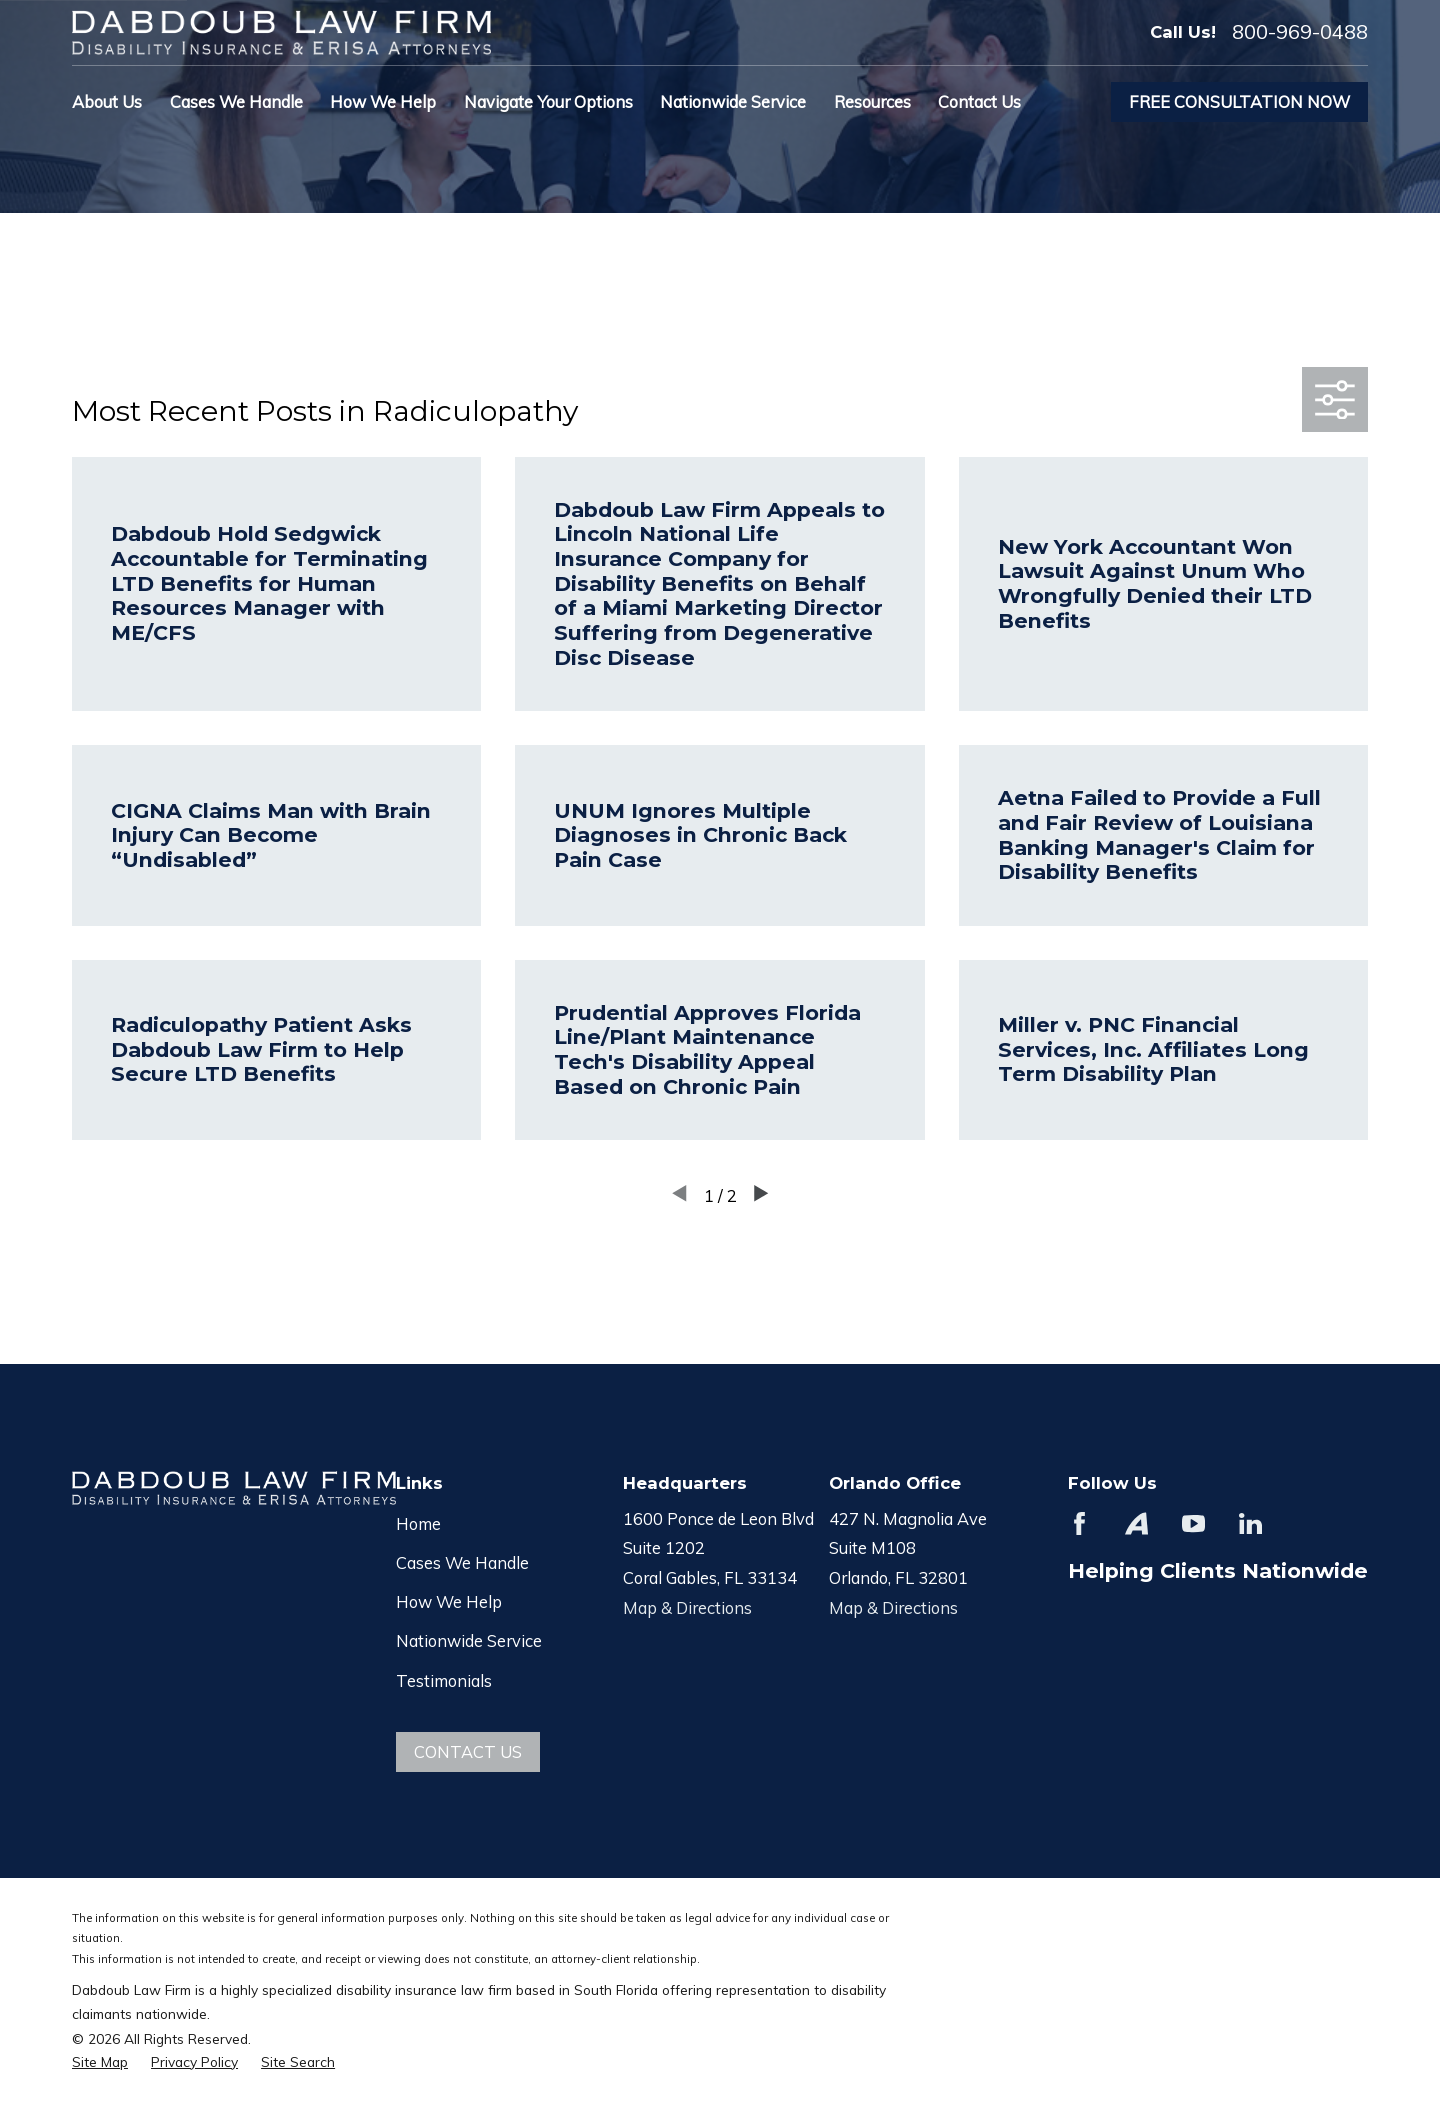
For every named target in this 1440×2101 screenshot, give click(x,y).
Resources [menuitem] (872, 101)
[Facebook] (1079, 1523)
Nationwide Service (469, 1640)
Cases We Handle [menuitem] (236, 101)
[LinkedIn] (1250, 1523)
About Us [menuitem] (107, 101)
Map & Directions (687, 1607)
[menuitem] (100, 2061)
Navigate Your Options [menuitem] (548, 101)
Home (418, 1523)
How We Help (449, 1601)
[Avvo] (1136, 1523)
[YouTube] (1193, 1523)
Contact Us (468, 1751)
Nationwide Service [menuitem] (733, 101)
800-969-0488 (1300, 32)
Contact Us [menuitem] (979, 101)
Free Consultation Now (1239, 101)
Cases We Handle (462, 1562)
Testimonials (444, 1680)
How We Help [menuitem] (383, 101)
